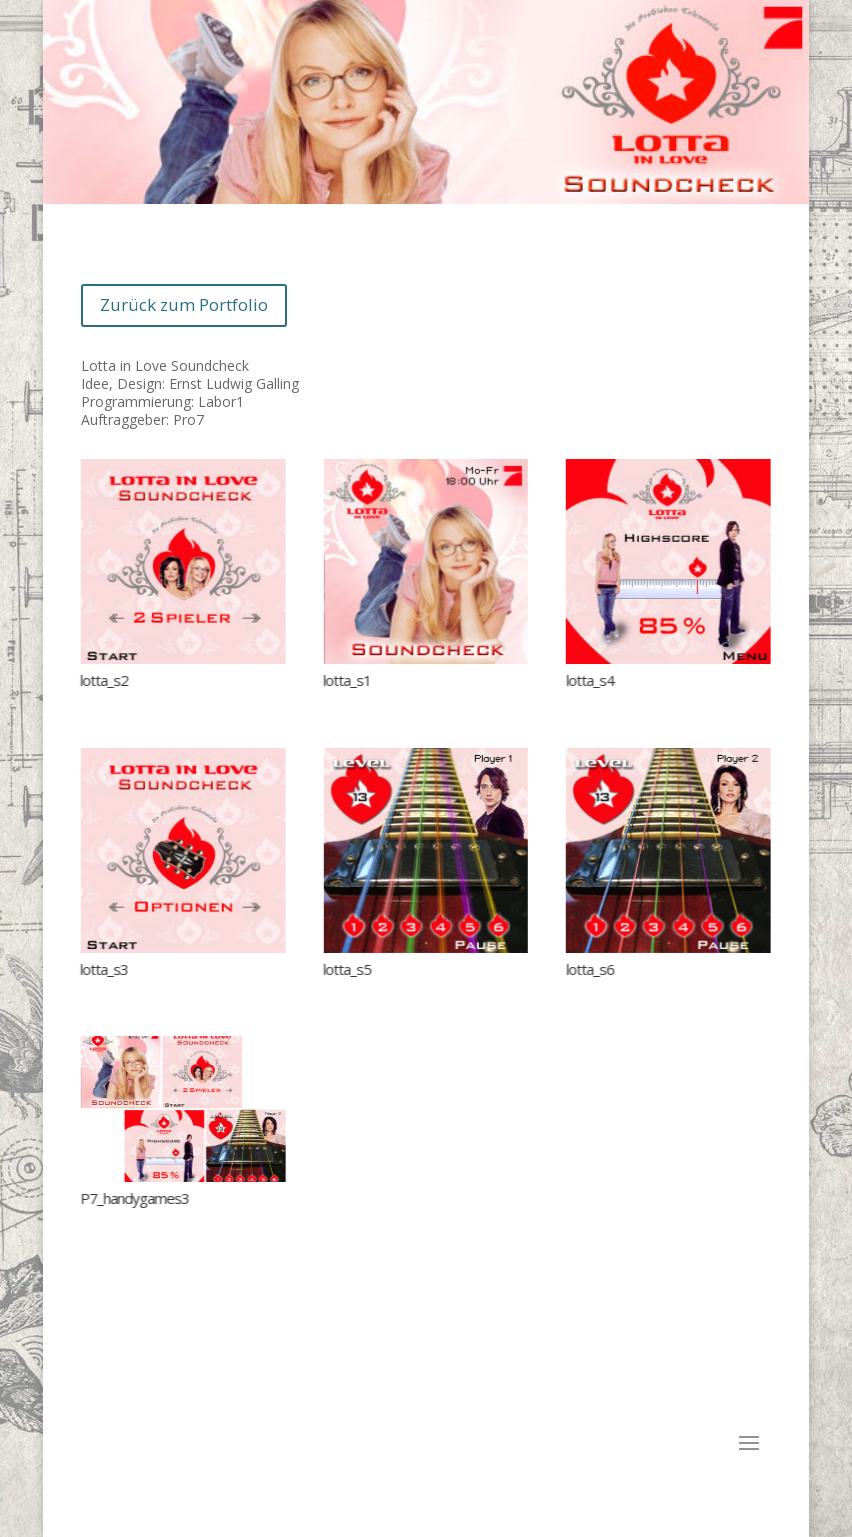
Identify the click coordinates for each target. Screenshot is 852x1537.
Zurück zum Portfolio (184, 304)
